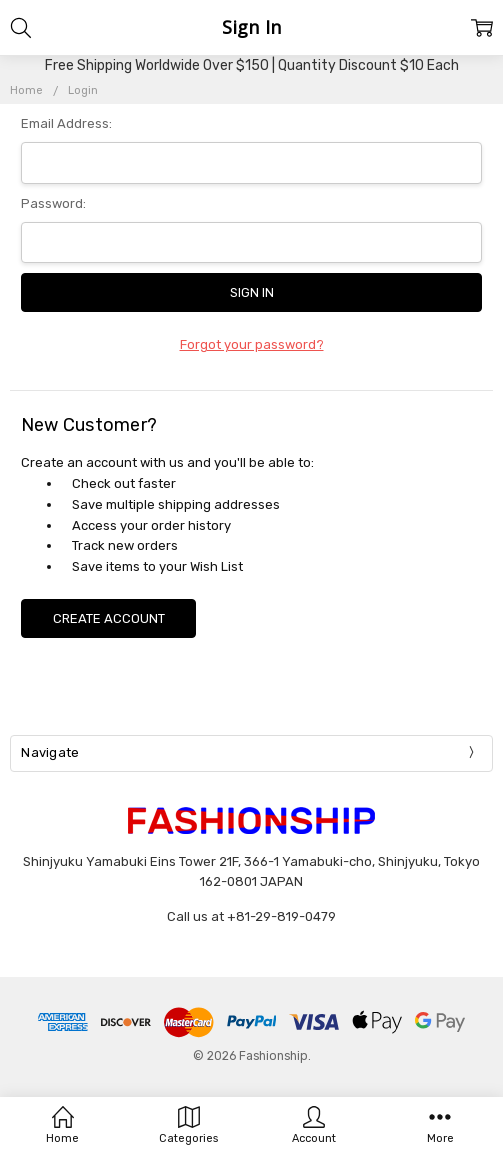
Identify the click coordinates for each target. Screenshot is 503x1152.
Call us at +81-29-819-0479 (251, 916)
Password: (53, 203)
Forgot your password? (252, 344)
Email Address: (66, 123)
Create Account (109, 618)
